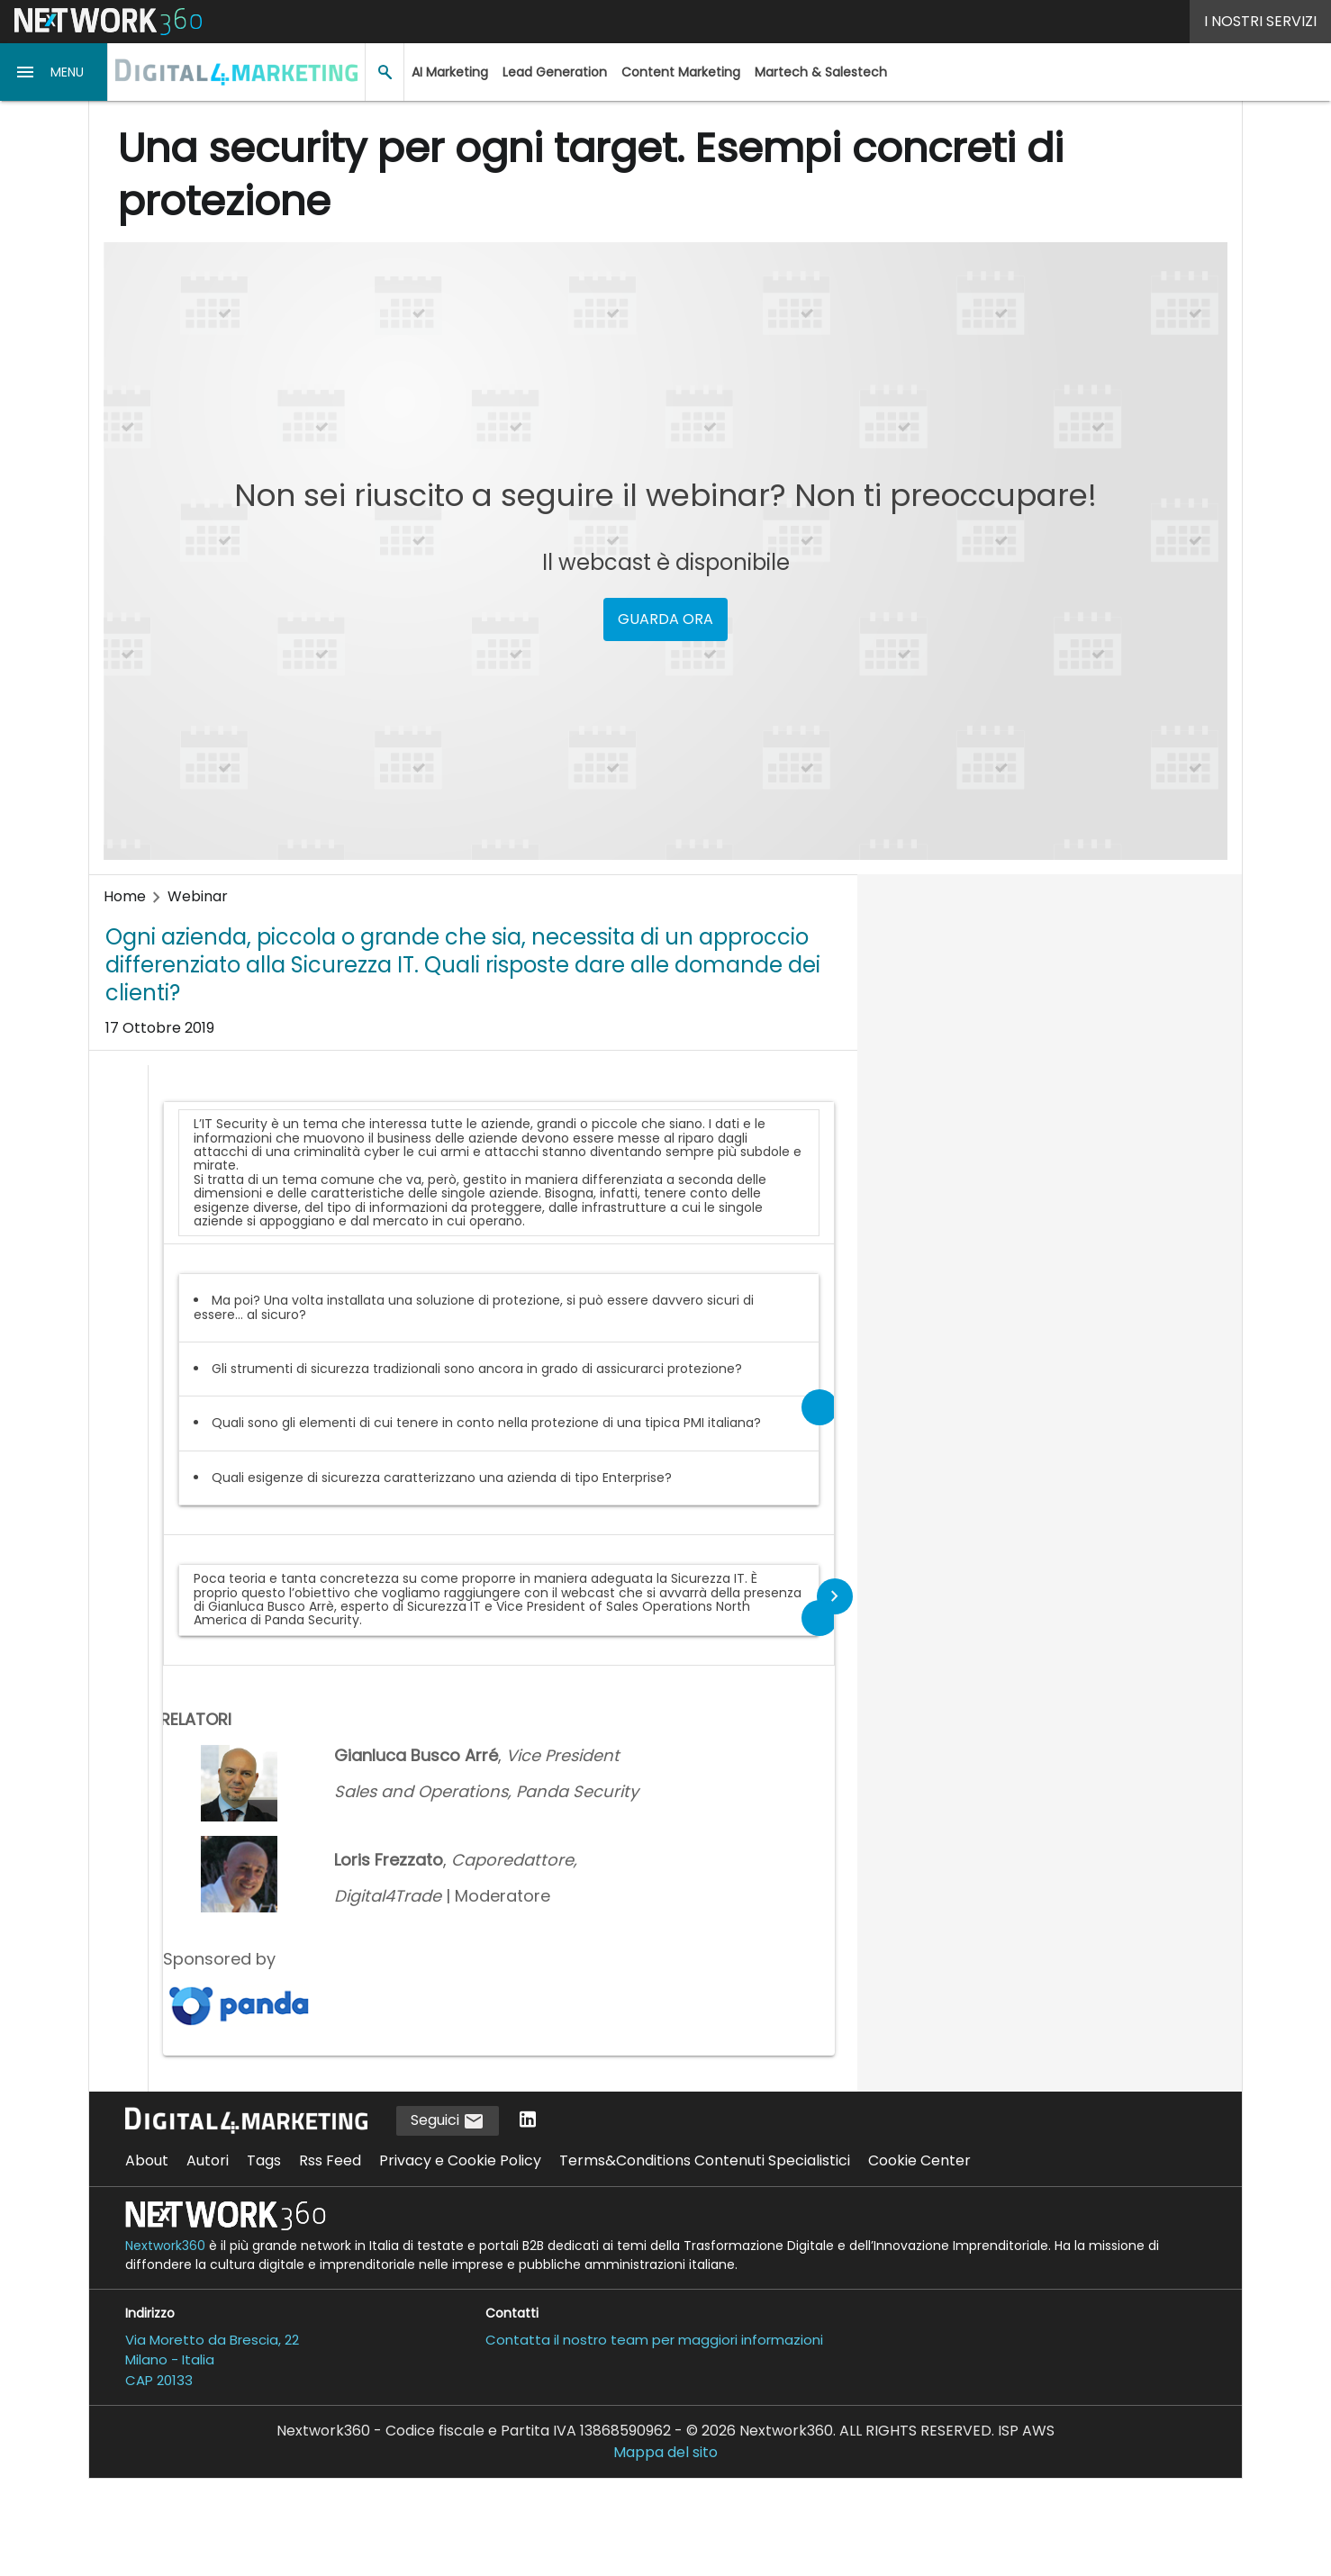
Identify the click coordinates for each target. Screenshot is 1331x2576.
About (146, 2160)
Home (125, 896)
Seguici (447, 2121)
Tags (264, 2160)
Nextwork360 (165, 2246)
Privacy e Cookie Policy (460, 2160)
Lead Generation (555, 72)
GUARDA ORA (665, 619)
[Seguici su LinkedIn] (528, 2120)
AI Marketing (450, 72)
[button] (54, 72)
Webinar (198, 896)
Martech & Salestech (821, 72)
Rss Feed (330, 2160)
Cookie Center (919, 2160)
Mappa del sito (665, 2452)
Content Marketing (680, 72)
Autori (207, 2160)
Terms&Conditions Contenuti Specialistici (704, 2160)
